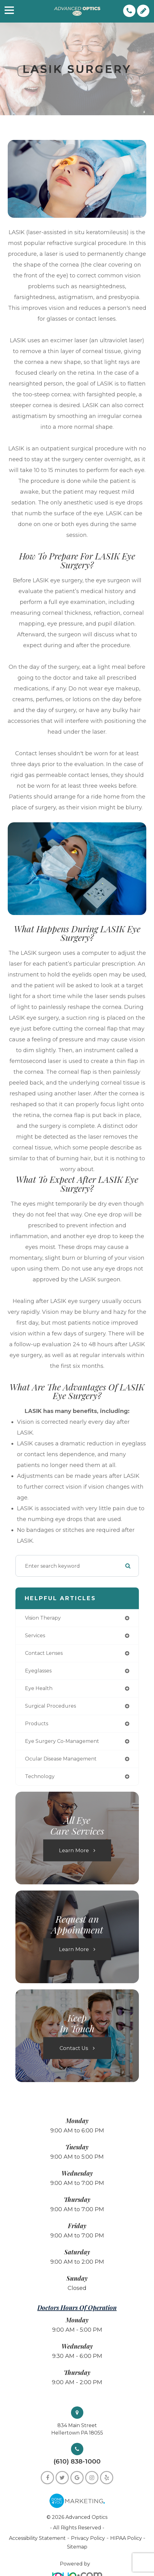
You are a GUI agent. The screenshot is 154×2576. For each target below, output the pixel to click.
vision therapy (43, 1618)
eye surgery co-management (62, 1741)
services (35, 1635)
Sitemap (77, 2547)
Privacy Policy (88, 2538)
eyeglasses (38, 1671)
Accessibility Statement (37, 2538)
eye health (38, 1688)
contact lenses (44, 1653)
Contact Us (74, 2048)
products (36, 1723)
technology (40, 1776)
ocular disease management (61, 1759)
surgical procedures (50, 1706)
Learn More (74, 1850)
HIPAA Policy (126, 2538)
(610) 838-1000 (77, 2461)
